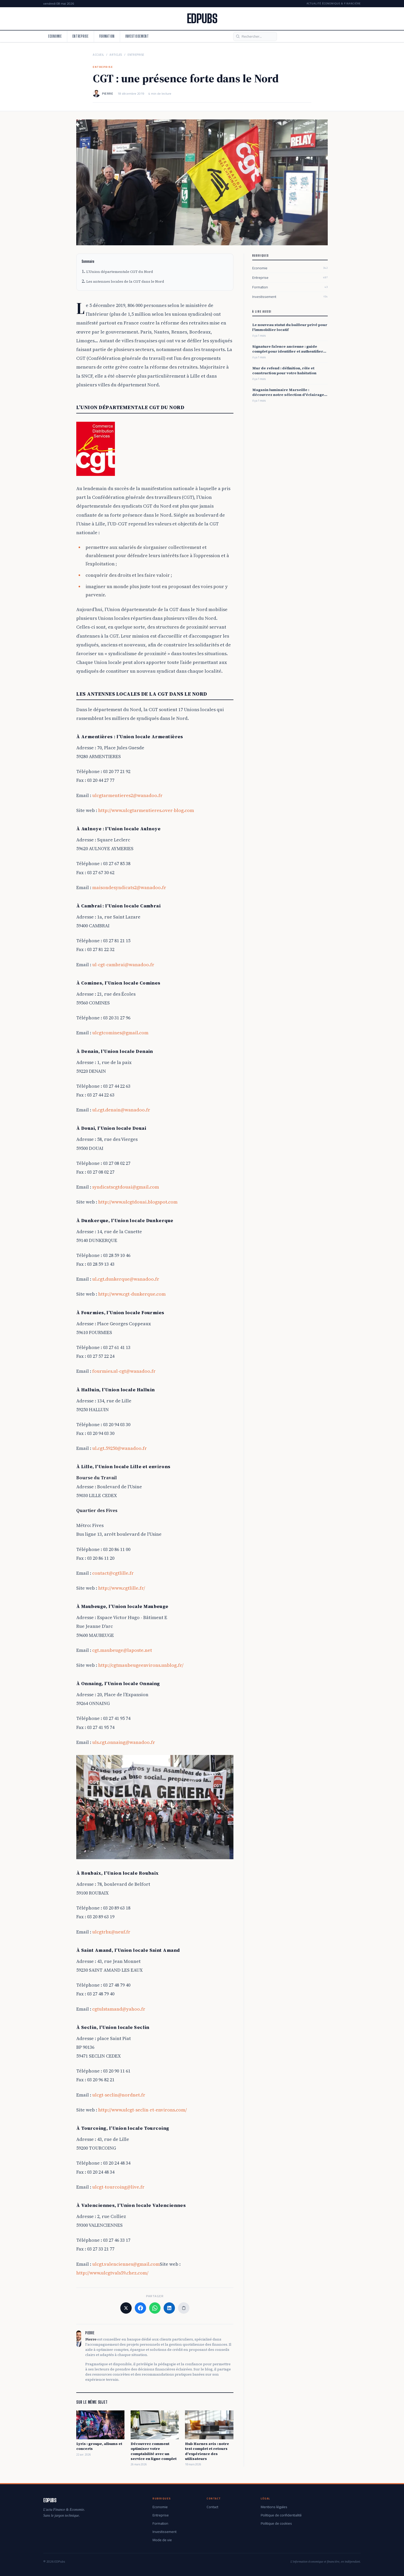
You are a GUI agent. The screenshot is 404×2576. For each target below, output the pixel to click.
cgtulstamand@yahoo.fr (118, 2009)
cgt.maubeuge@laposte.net (122, 1650)
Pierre (107, 94)
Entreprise (80, 36)
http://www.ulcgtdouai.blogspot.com (138, 1202)
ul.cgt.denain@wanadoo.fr (121, 1110)
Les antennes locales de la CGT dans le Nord (125, 281)
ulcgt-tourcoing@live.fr (118, 2187)
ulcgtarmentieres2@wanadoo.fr (127, 795)
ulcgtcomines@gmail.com (120, 1032)
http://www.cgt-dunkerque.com (132, 1294)
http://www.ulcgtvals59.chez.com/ (112, 2273)
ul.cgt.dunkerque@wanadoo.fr (125, 1279)
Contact (212, 2507)
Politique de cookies (276, 2523)
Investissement (137, 36)
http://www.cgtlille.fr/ (121, 1588)
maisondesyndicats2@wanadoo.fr (129, 887)
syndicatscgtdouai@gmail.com (125, 1187)
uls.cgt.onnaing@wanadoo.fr (123, 1742)
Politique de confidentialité (281, 2515)
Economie (55, 36)
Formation (107, 36)
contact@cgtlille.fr (113, 1573)
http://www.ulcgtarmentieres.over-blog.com (146, 810)
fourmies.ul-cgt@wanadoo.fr (124, 1371)
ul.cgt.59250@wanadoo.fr (119, 1448)
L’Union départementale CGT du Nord (119, 271)
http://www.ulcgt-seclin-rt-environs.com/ (142, 2110)
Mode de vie (162, 2540)
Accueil (98, 55)
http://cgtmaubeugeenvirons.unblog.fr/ (140, 1665)
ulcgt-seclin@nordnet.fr (118, 2095)
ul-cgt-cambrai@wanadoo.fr (123, 964)
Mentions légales (274, 2507)
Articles (116, 55)
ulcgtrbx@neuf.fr (111, 1932)
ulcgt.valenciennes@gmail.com (126, 2264)
